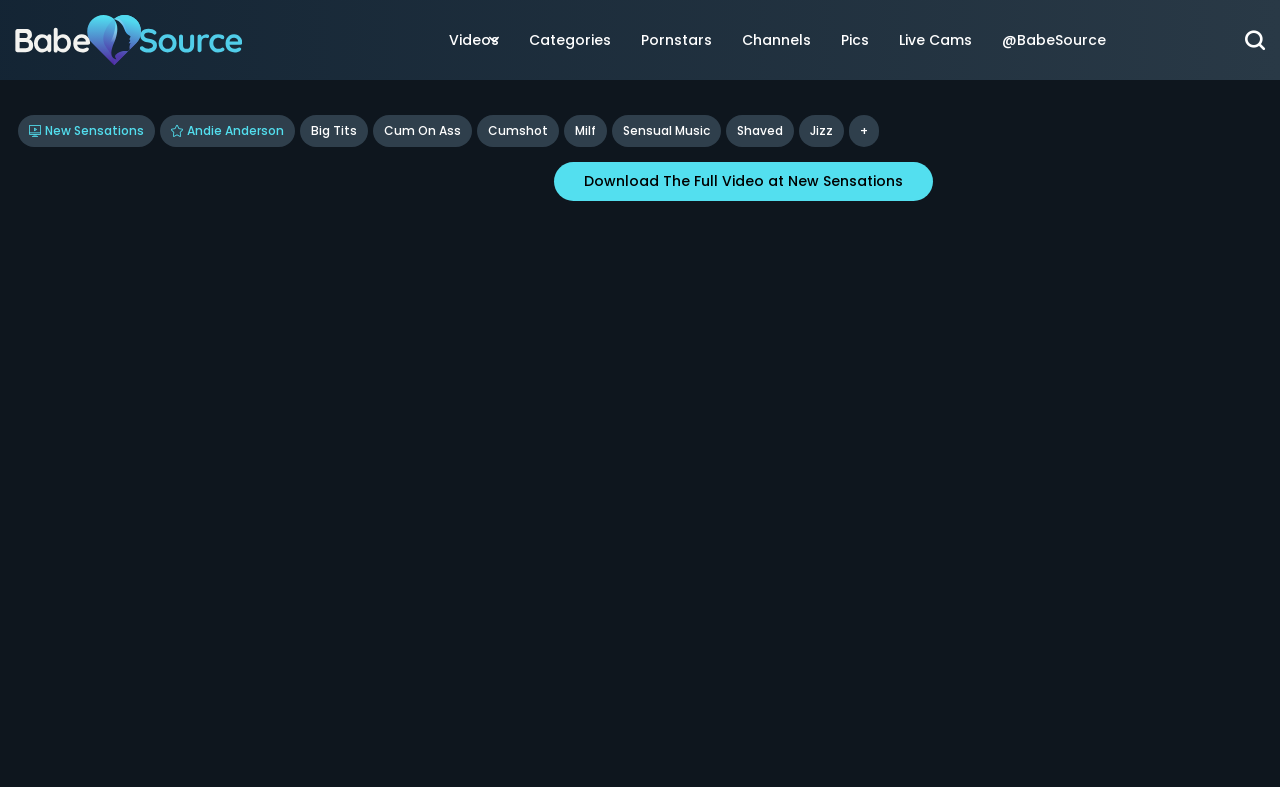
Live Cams (935, 40)
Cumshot (518, 130)
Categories (570, 40)
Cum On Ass (422, 130)
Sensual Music (666, 130)
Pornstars (676, 40)
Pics (855, 40)
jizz (821, 130)
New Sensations (86, 130)
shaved (760, 130)
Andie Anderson (227, 130)
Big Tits (334, 130)
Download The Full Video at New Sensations (743, 181)
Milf (585, 130)
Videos (474, 40)
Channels (776, 40)
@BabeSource (1054, 40)
